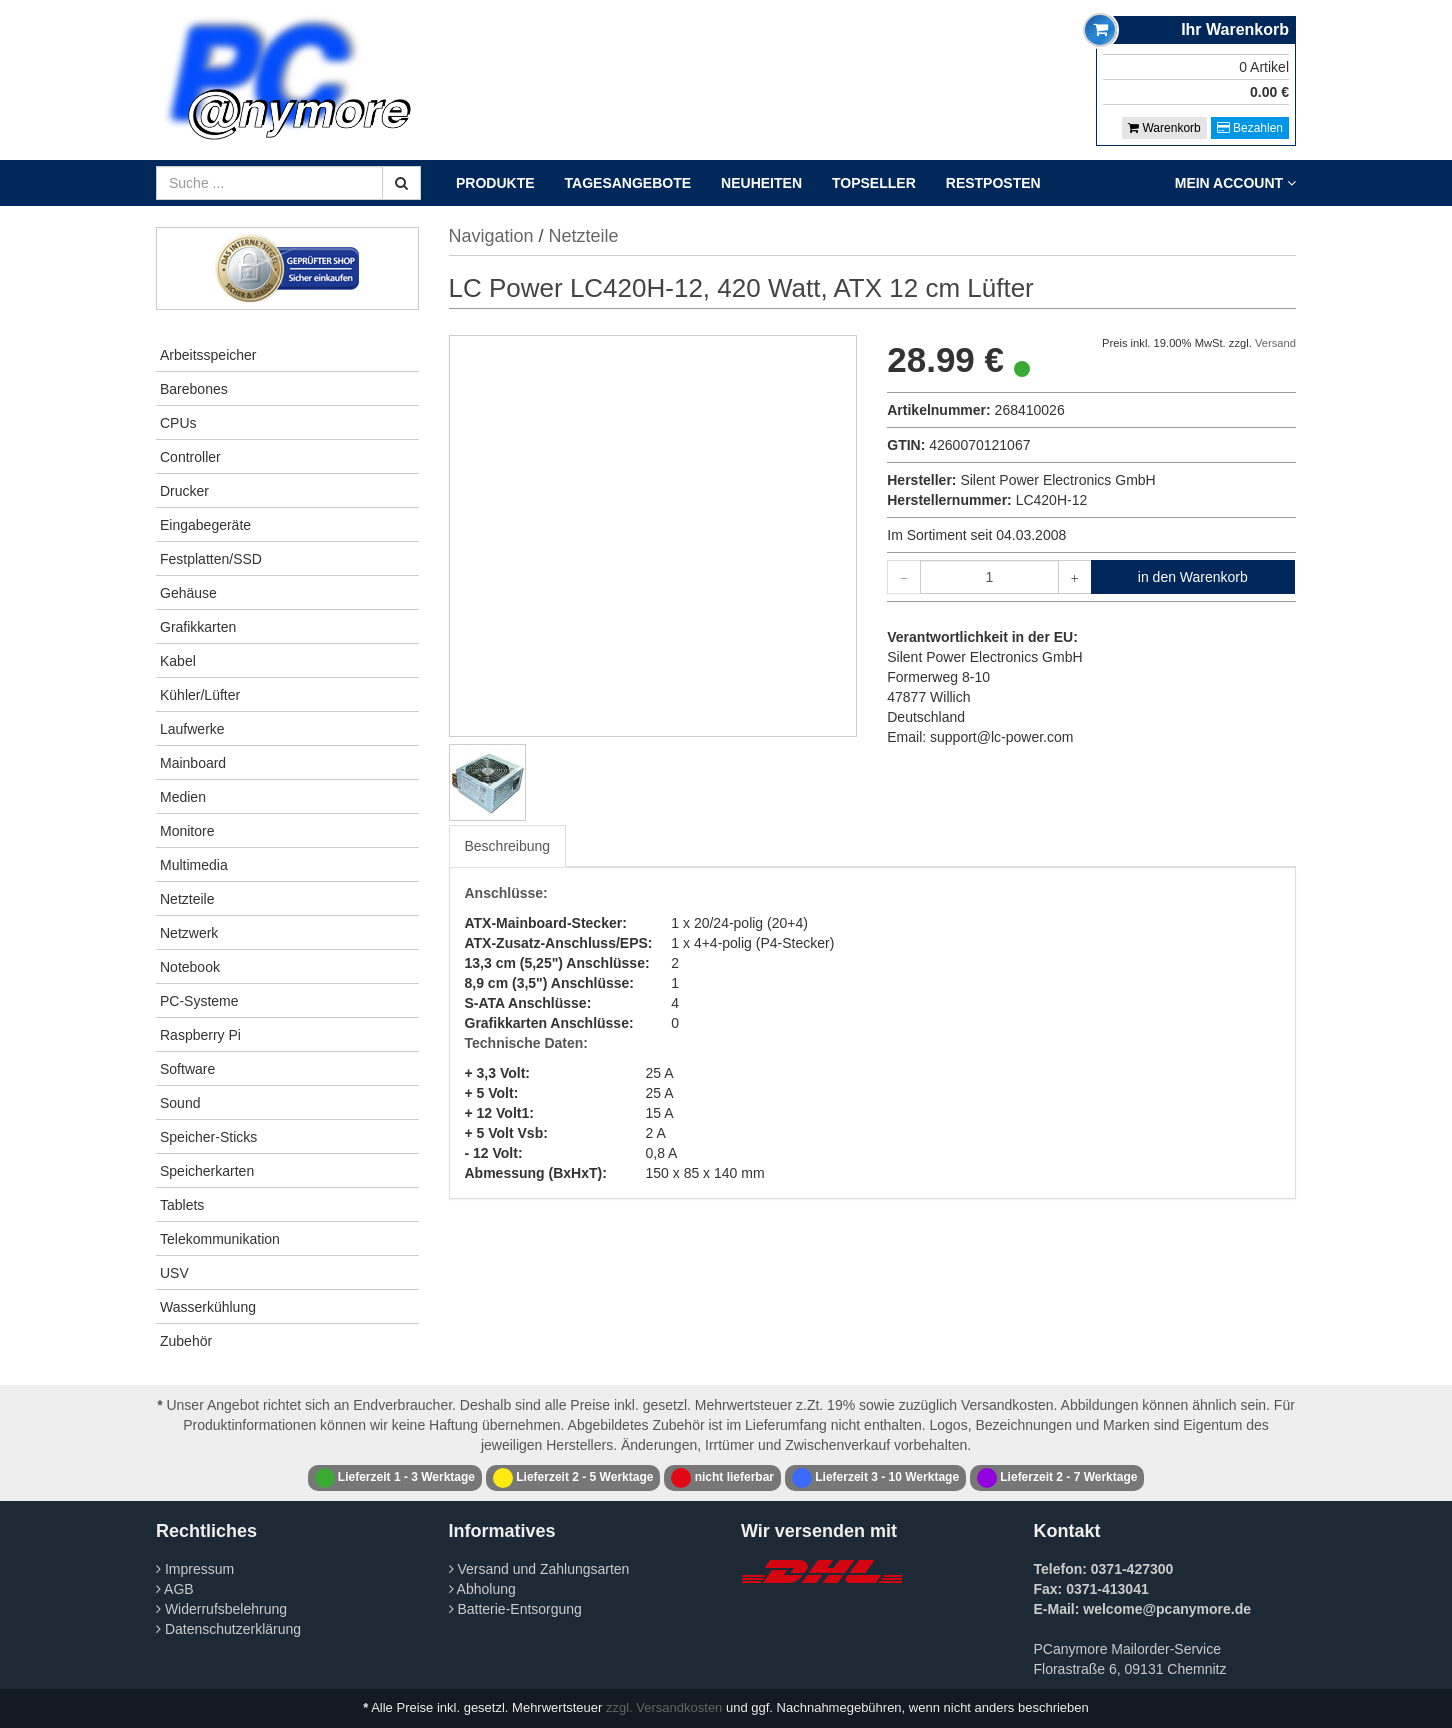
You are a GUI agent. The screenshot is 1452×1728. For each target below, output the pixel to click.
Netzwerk (189, 933)
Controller (190, 457)
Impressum (195, 1569)
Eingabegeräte (205, 525)
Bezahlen (1250, 128)
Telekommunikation (220, 1239)
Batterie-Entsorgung (515, 1609)
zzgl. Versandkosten (664, 1707)
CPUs (178, 423)
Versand (1275, 343)
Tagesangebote (628, 183)
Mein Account (1235, 183)
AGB (175, 1589)
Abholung (482, 1589)
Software (187, 1069)
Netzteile (187, 899)
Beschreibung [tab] (508, 846)
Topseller (874, 183)
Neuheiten (761, 183)
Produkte (495, 183)
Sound (180, 1103)
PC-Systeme (199, 1001)
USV (174, 1273)
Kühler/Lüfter (200, 695)
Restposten (993, 183)
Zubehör (186, 1341)
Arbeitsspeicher (208, 355)
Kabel (178, 661)
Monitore (187, 831)
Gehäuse (188, 593)
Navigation (491, 236)
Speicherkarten (207, 1171)
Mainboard (193, 763)
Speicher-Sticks (208, 1137)
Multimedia (194, 865)
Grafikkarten (198, 627)
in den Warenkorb (1193, 577)
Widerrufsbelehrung (221, 1609)
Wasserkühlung (208, 1307)
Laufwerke (192, 729)
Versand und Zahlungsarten (539, 1569)
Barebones (194, 389)
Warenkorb (1164, 128)
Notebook (190, 967)
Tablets (182, 1205)
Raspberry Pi (200, 1035)
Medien (183, 797)
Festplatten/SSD (211, 559)
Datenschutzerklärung (228, 1629)
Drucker (184, 491)
